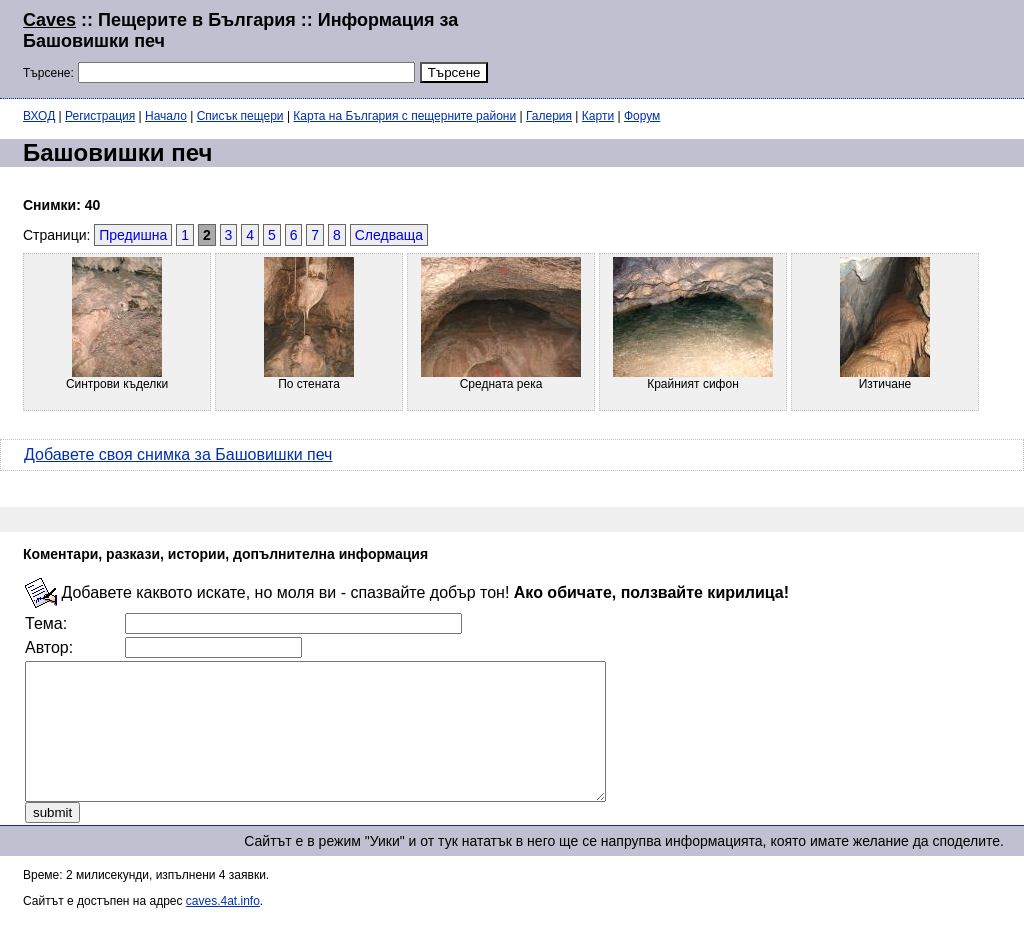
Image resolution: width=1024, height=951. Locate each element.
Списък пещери (240, 116)
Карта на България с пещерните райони (404, 116)
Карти (598, 116)
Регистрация (100, 116)
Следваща (389, 235)
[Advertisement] (758, 47)
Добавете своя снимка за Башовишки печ (178, 454)
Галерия (549, 116)
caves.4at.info (223, 928)
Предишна (133, 235)
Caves (49, 20)
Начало (166, 116)
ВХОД (39, 116)
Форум (642, 116)
